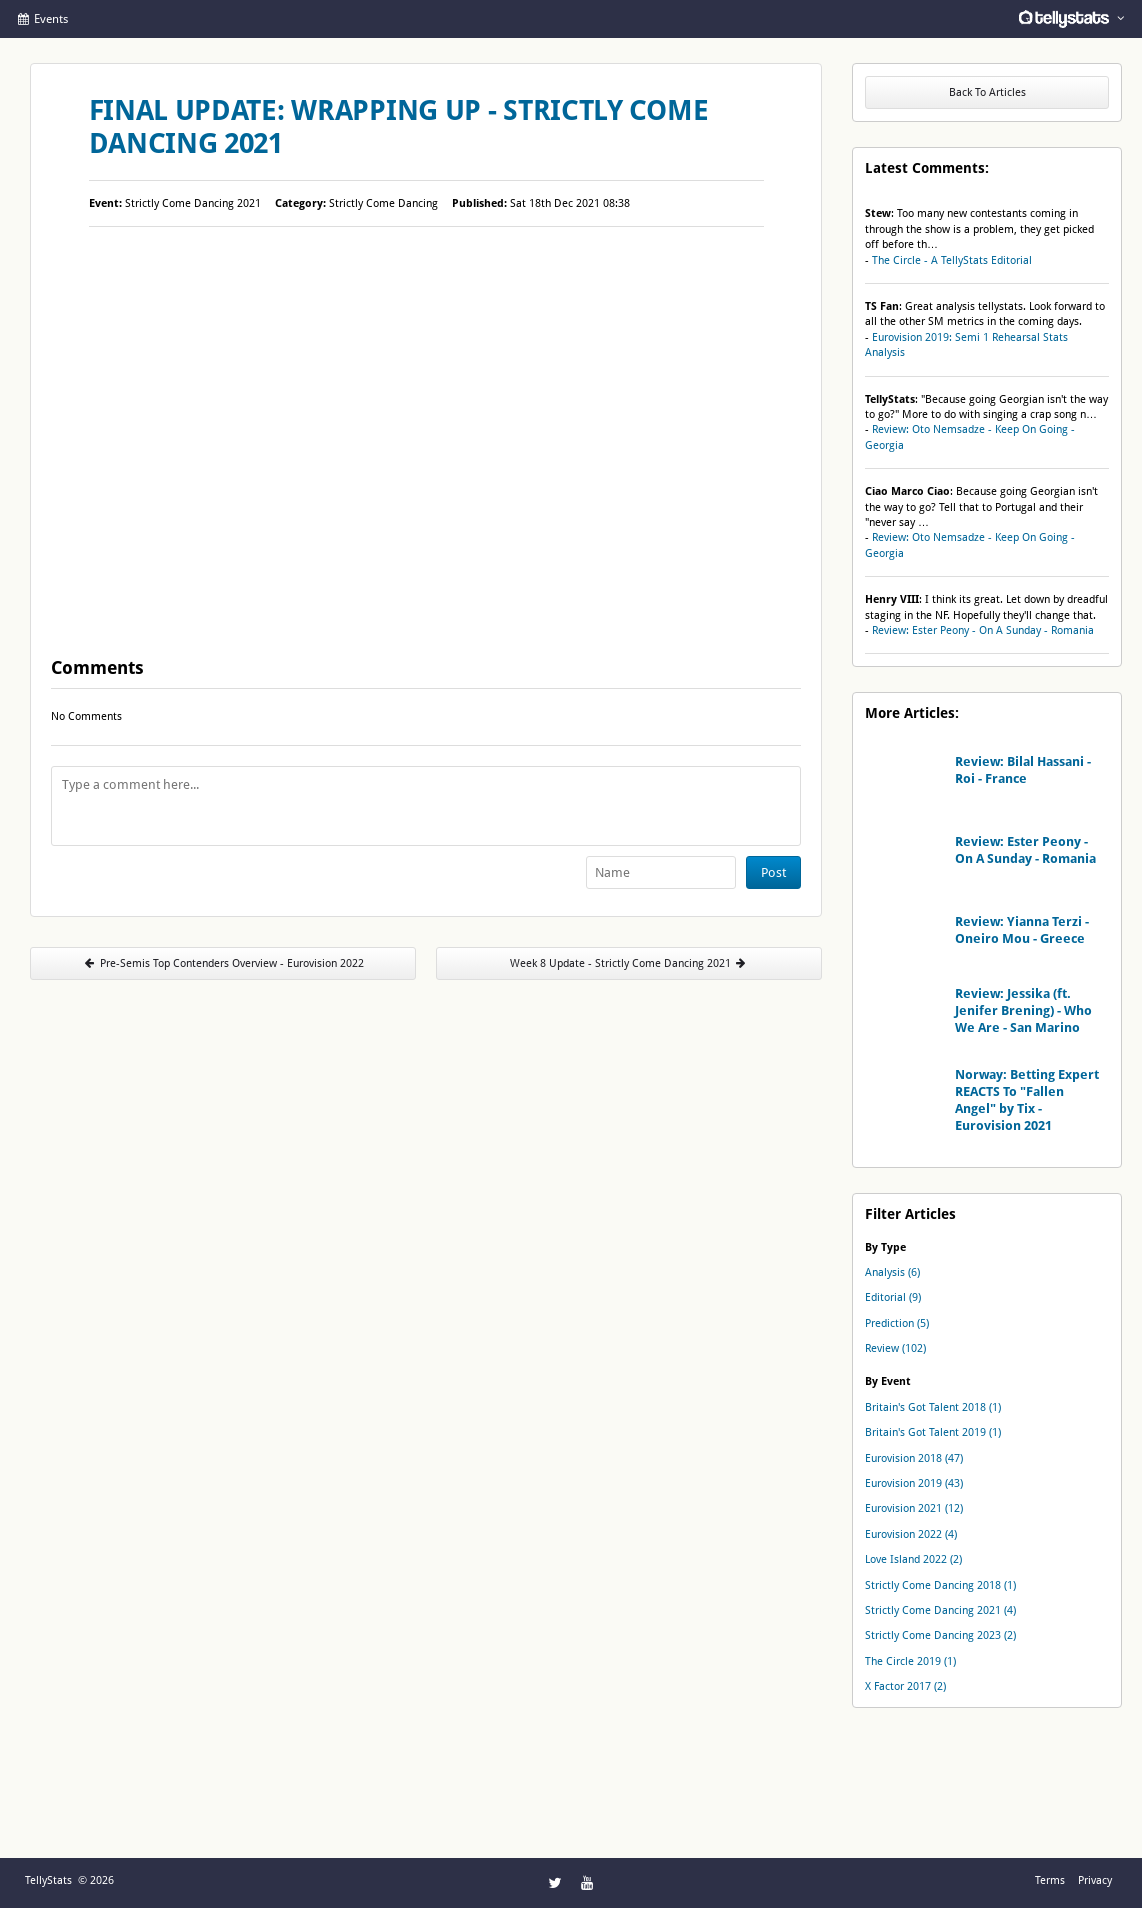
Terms (1050, 1880)
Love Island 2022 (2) (913, 1559)
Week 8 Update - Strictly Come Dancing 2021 (629, 963)
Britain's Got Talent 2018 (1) (933, 1407)
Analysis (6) (892, 1272)
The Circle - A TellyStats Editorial (952, 260)
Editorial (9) (893, 1297)
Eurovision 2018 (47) (914, 1458)
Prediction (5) (897, 1323)
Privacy (1095, 1880)
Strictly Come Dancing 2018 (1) (940, 1585)
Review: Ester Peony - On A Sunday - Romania (983, 630)
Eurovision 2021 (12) (914, 1508)
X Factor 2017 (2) (905, 1686)
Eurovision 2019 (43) (914, 1483)
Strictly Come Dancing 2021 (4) (940, 1610)
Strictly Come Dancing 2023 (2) (940, 1635)
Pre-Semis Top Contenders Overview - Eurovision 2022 (222, 963)
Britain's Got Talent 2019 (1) (933, 1432)
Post (773, 872)
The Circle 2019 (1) (910, 1661)
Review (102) (895, 1348)
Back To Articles (987, 92)
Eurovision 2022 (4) (911, 1534)
